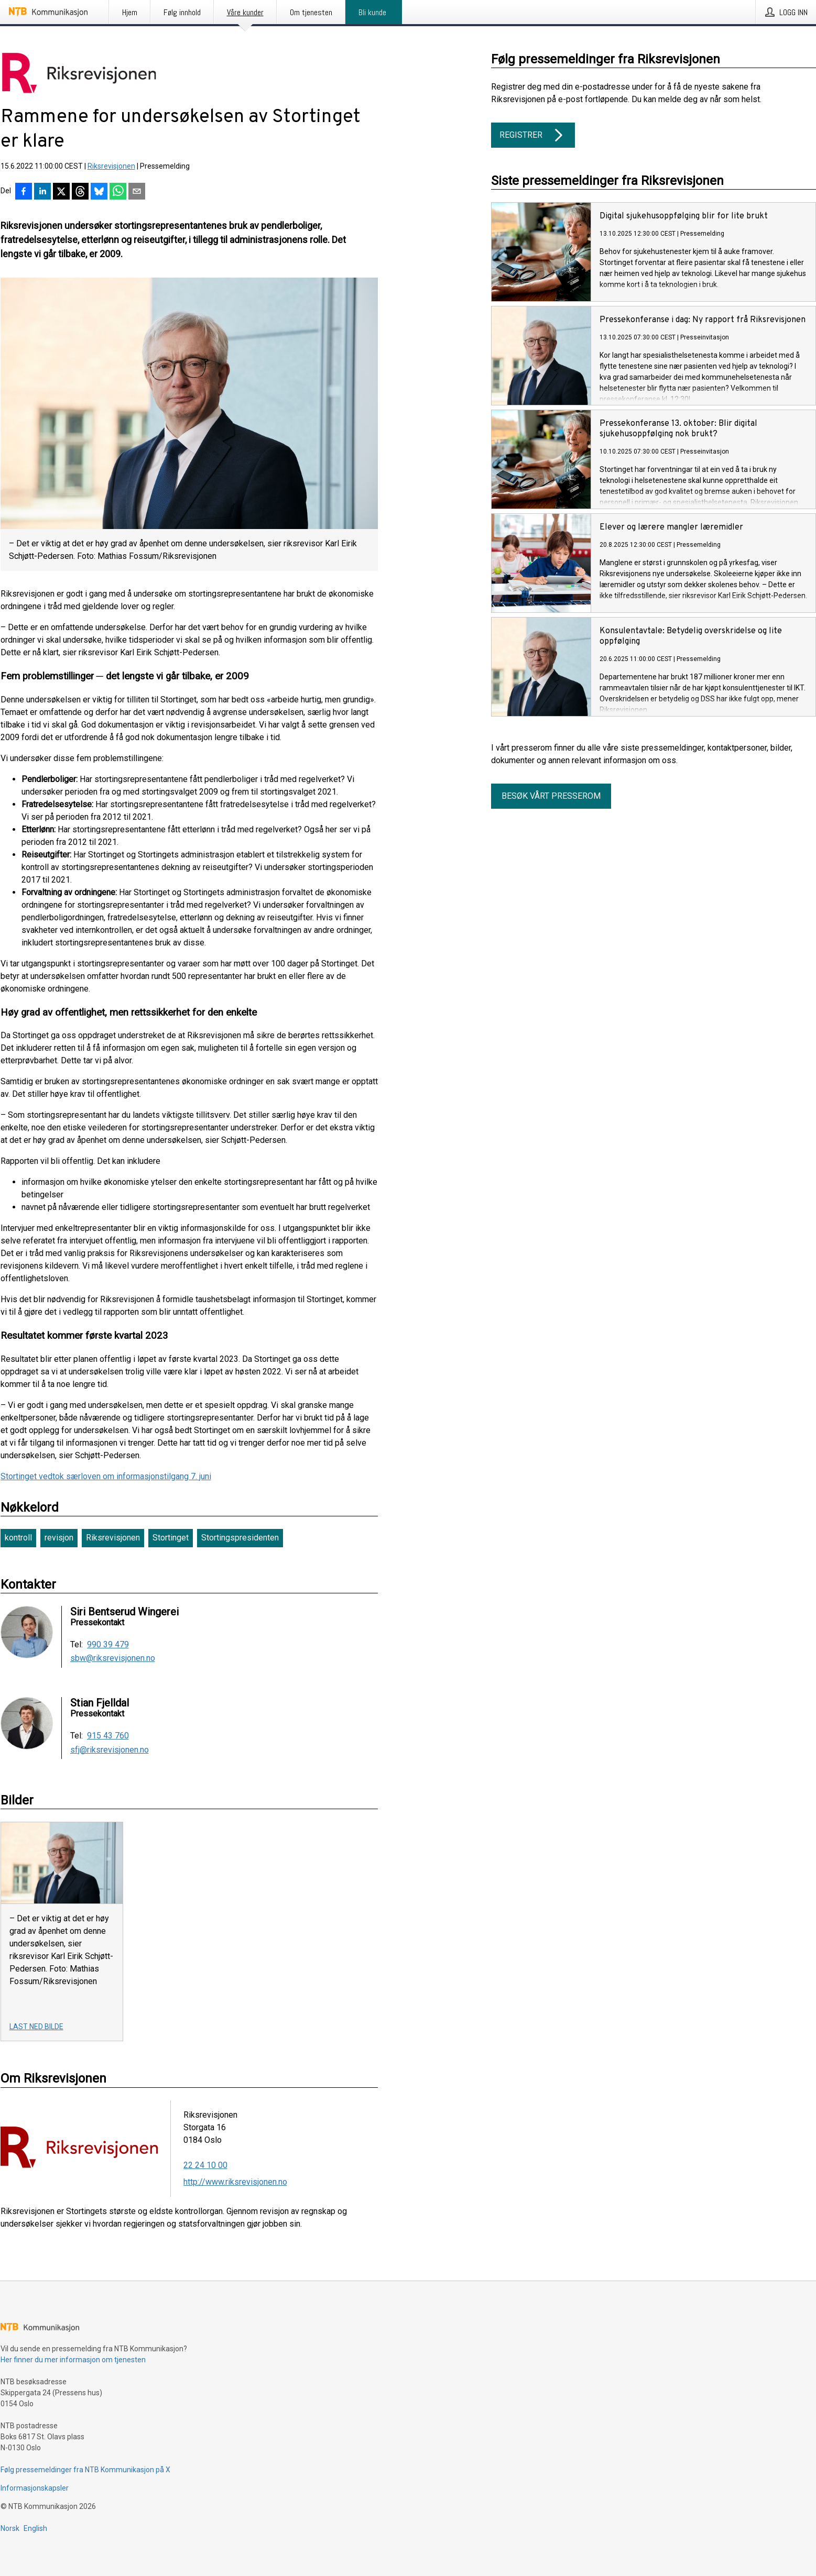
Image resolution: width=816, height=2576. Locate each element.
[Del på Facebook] (23, 192)
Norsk (10, 2528)
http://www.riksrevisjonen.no (235, 2182)
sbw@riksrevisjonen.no (112, 1658)
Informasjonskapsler (35, 2488)
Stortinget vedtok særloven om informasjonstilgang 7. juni (106, 1476)
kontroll (18, 1538)
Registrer (533, 135)
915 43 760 (108, 1736)
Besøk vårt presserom (551, 796)
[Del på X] (61, 192)
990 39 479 (108, 1644)
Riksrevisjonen (111, 166)
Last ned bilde (36, 2026)
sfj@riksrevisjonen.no (109, 1750)
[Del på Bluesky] (99, 192)
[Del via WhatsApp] (118, 192)
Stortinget (171, 1538)
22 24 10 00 (205, 2165)
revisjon (59, 1538)
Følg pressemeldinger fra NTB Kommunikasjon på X (85, 2469)
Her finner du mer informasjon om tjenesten (73, 2359)
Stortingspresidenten (240, 1538)
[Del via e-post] (136, 192)
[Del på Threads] (80, 192)
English (35, 2528)
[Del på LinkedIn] (42, 192)
